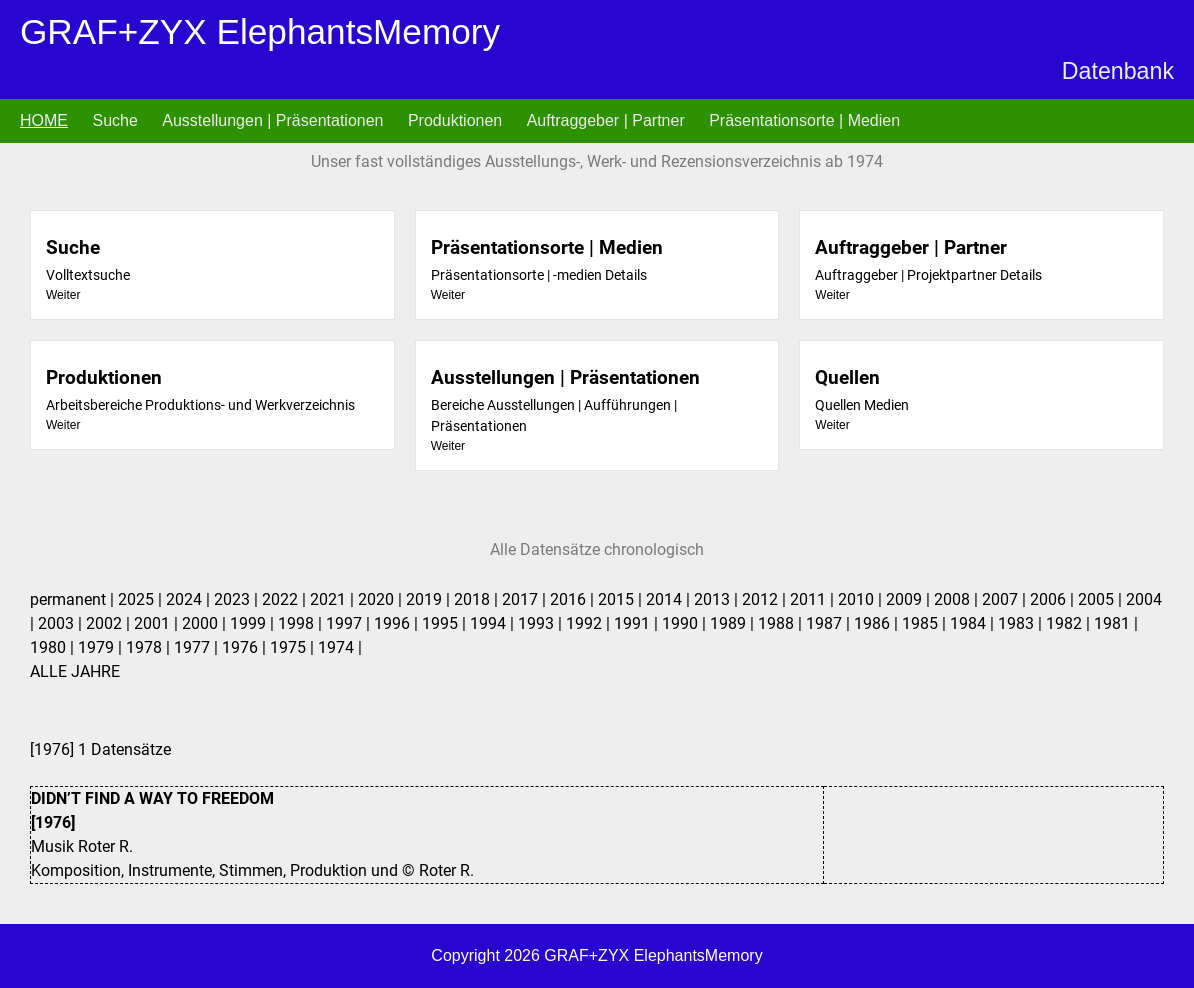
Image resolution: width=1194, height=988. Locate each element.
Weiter (63, 295)
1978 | (150, 647)
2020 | (382, 599)
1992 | (590, 623)
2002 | (110, 623)
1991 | (638, 623)
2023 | (238, 599)
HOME (44, 120)
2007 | (1006, 599)
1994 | (494, 623)
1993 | (542, 623)
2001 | (158, 623)
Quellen (847, 377)
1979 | (102, 647)
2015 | (622, 599)
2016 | (574, 599)
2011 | (814, 599)
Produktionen (455, 120)
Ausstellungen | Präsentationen (272, 120)
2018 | (478, 599)
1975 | (294, 647)
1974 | (340, 647)
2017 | (526, 599)
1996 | (398, 623)
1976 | (246, 647)
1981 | (1116, 623)
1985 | (926, 623)
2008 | (958, 599)
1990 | (686, 623)
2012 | (766, 599)
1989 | (734, 623)
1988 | (782, 623)
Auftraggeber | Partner (606, 120)
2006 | (1054, 599)
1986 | (878, 623)
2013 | (718, 599)
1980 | (54, 647)
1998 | (302, 623)
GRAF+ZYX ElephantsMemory (260, 31)
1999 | (254, 623)
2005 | (1102, 599)
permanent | (74, 599)
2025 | (142, 599)
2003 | (62, 623)
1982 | (1070, 623)
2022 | (286, 599)
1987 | (830, 623)
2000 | (206, 623)
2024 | (190, 599)
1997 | (350, 623)
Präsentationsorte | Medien (804, 120)
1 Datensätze (597, 812)
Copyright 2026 (487, 955)
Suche (114, 120)
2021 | (334, 599)
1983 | (1022, 623)
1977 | (198, 647)
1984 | (974, 623)
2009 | (910, 599)
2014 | (670, 599)
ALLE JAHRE (75, 671)
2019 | (430, 599)
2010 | (862, 599)
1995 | (446, 623)
